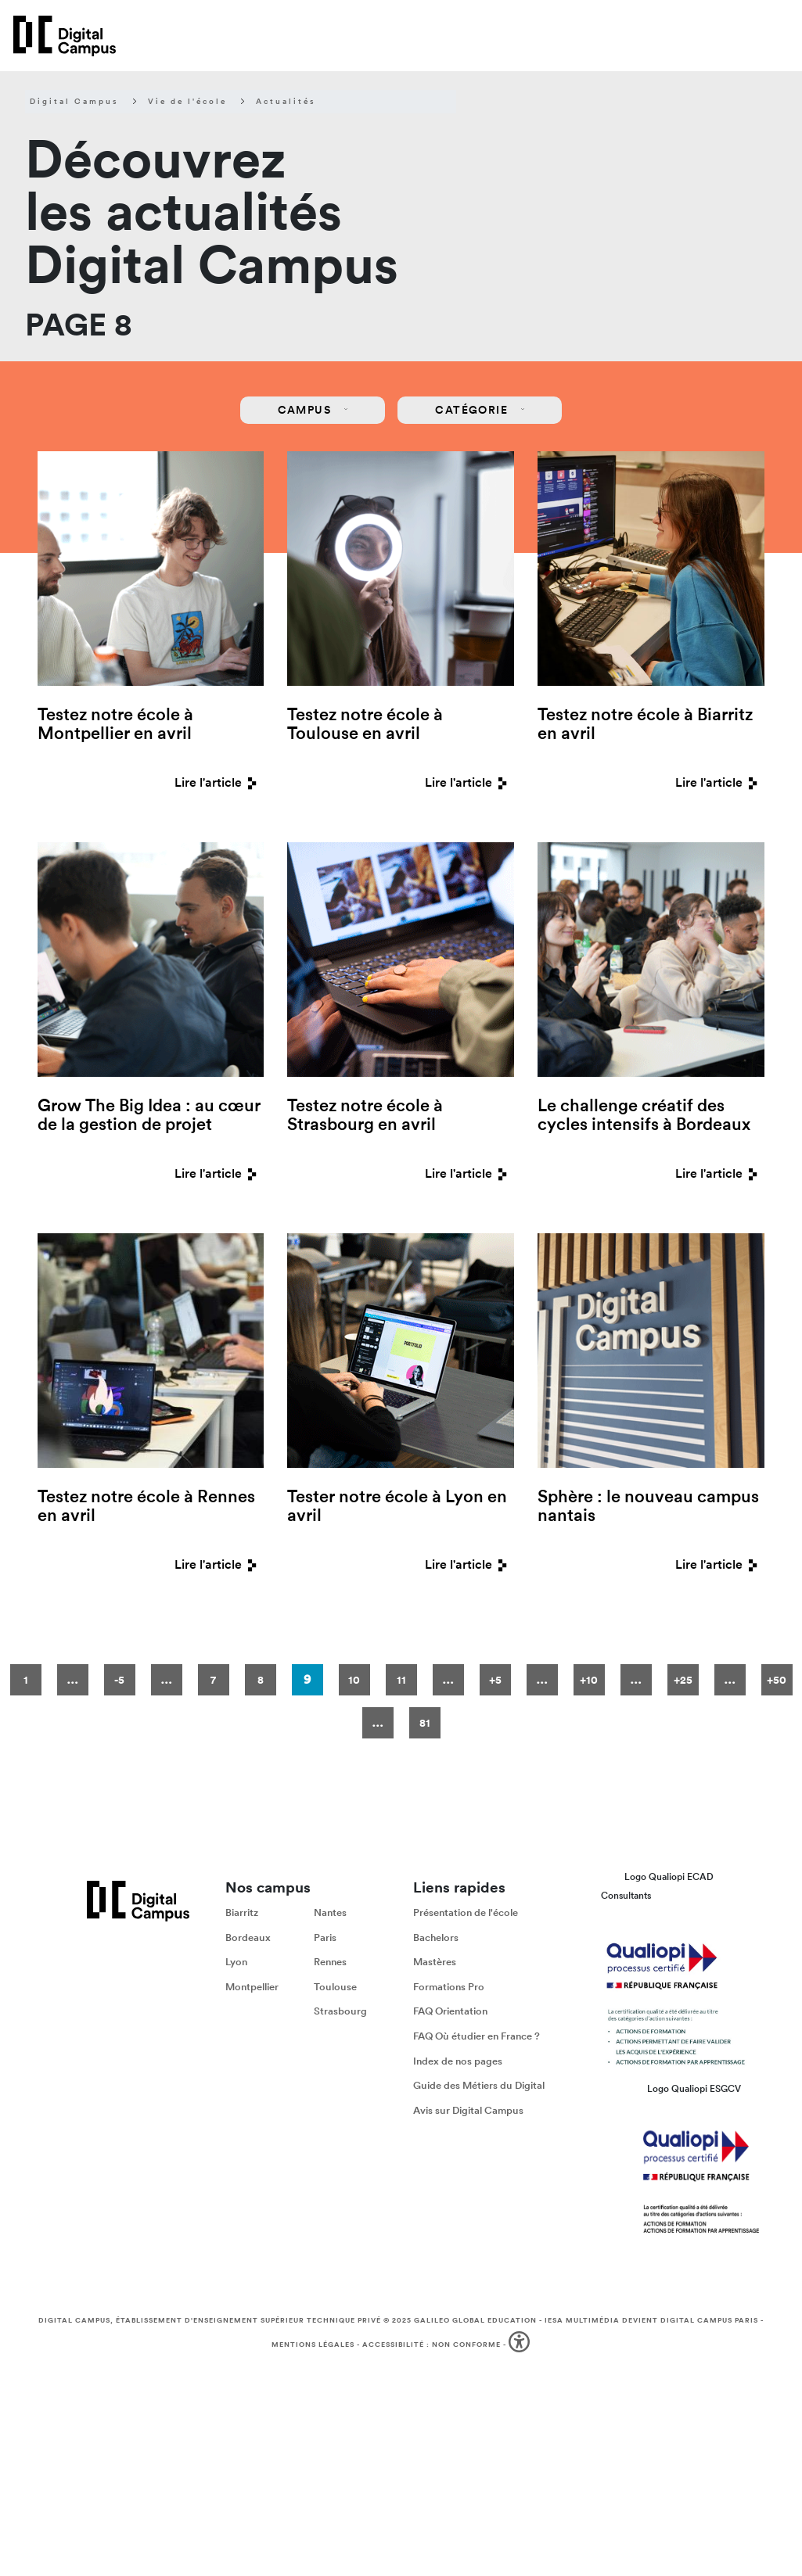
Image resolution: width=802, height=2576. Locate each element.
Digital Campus (74, 101)
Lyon (236, 1961)
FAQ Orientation (450, 2011)
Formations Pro (448, 1986)
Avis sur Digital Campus (468, 2110)
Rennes (330, 1961)
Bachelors (436, 1937)
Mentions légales (313, 2344)
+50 (776, 1680)
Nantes (330, 1912)
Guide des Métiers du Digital (479, 2085)
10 (354, 1680)
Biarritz (241, 1912)
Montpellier (252, 1986)
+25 (683, 1680)
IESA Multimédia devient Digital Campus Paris (651, 2320)
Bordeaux (248, 1937)
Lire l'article (219, 782)
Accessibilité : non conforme (431, 2344)
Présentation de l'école (465, 1912)
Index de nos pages (457, 2061)
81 (424, 1723)
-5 (119, 1680)
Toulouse (335, 1986)
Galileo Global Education (475, 2320)
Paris (325, 1937)
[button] (521, 2345)
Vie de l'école (187, 101)
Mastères (434, 1961)
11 (401, 1680)
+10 (589, 1680)
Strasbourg (340, 2011)
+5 (495, 1680)
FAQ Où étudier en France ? (476, 2036)
